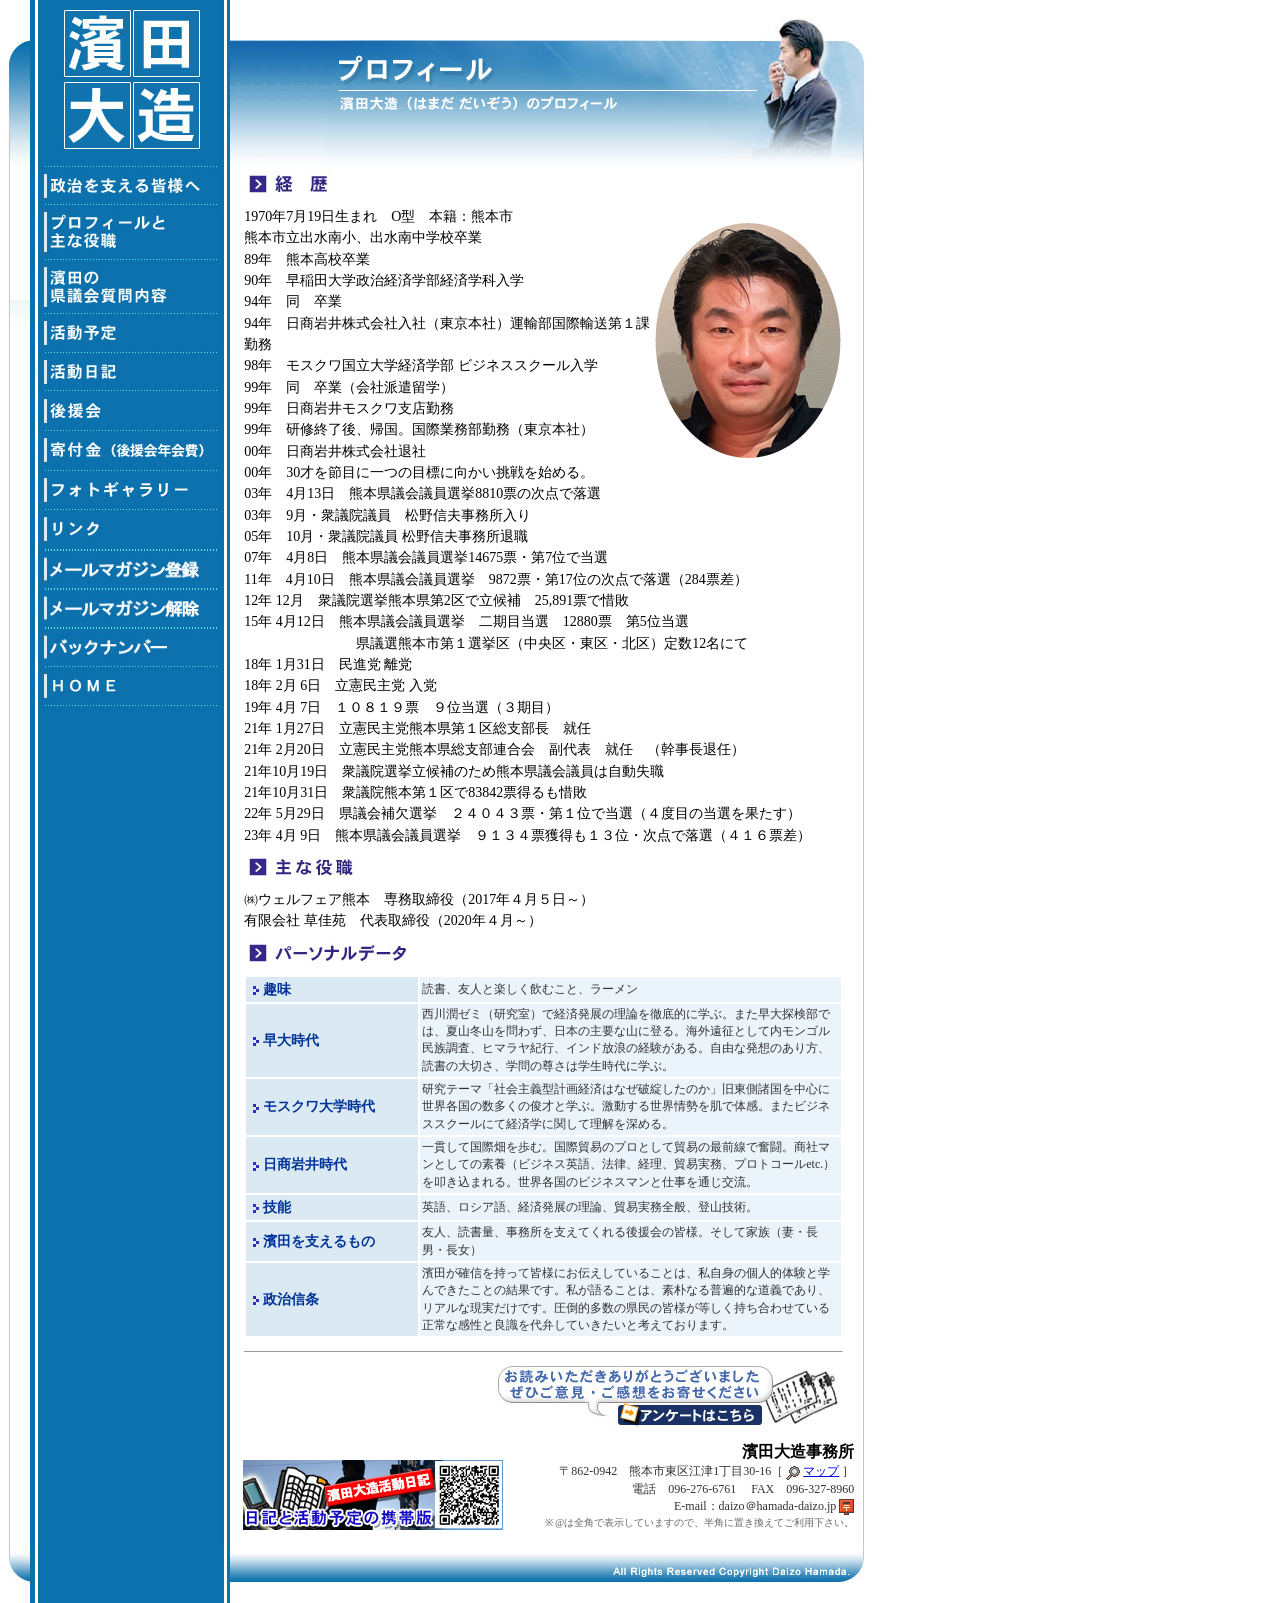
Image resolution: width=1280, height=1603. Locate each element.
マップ (821, 1471)
